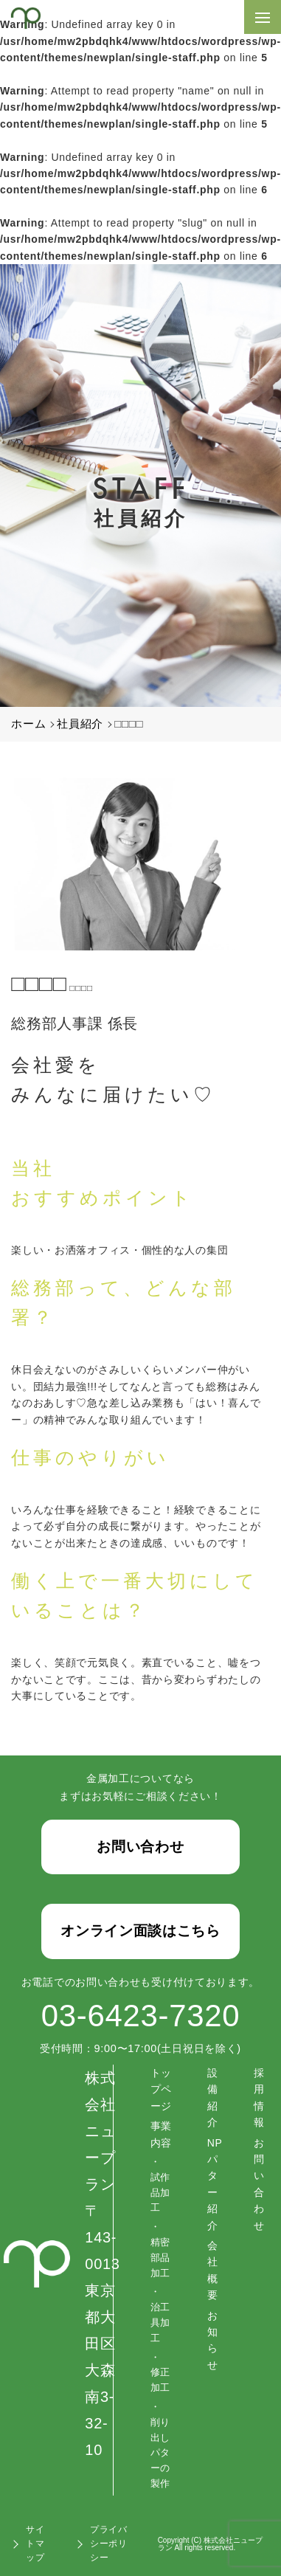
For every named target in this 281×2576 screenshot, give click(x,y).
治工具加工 (160, 2323)
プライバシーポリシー (109, 2543)
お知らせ (212, 2340)
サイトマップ (35, 2543)
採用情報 (259, 2097)
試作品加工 (160, 2193)
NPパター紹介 (215, 2184)
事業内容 (161, 2134)
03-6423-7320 (140, 2015)
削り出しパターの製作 (160, 2453)
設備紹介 (212, 2097)
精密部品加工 (160, 2258)
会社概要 (212, 2270)
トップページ (161, 2089)
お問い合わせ (259, 2184)
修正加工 (160, 2379)
